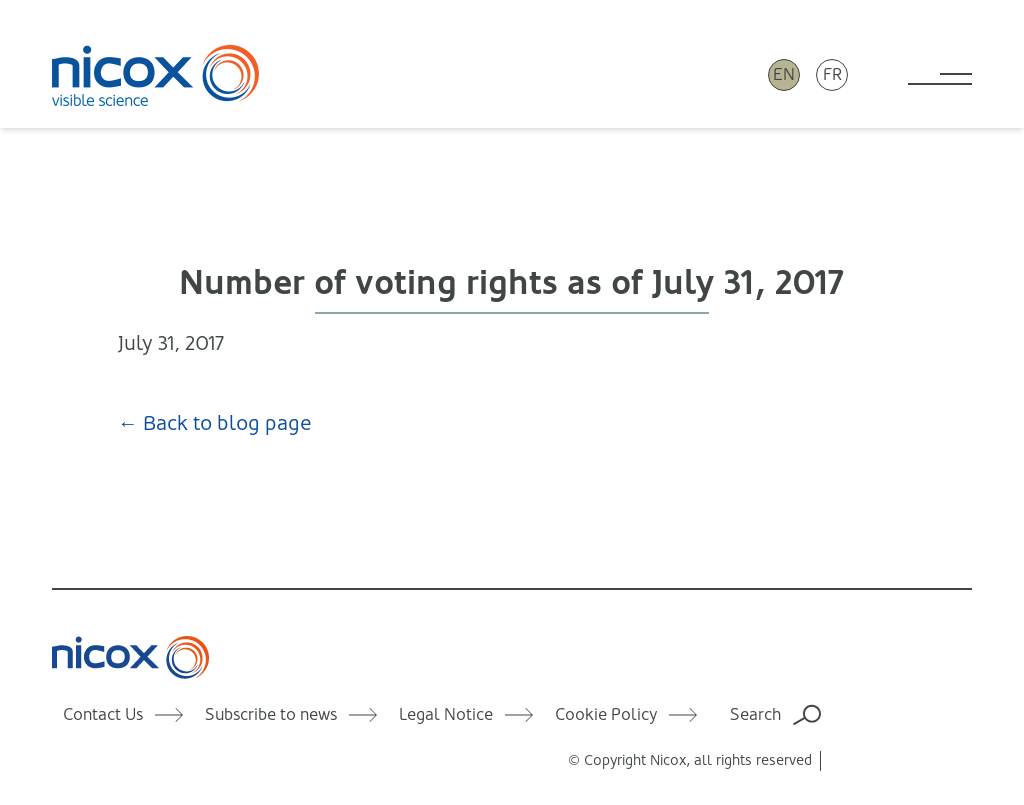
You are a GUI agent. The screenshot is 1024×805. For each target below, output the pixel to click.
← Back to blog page (215, 423)
